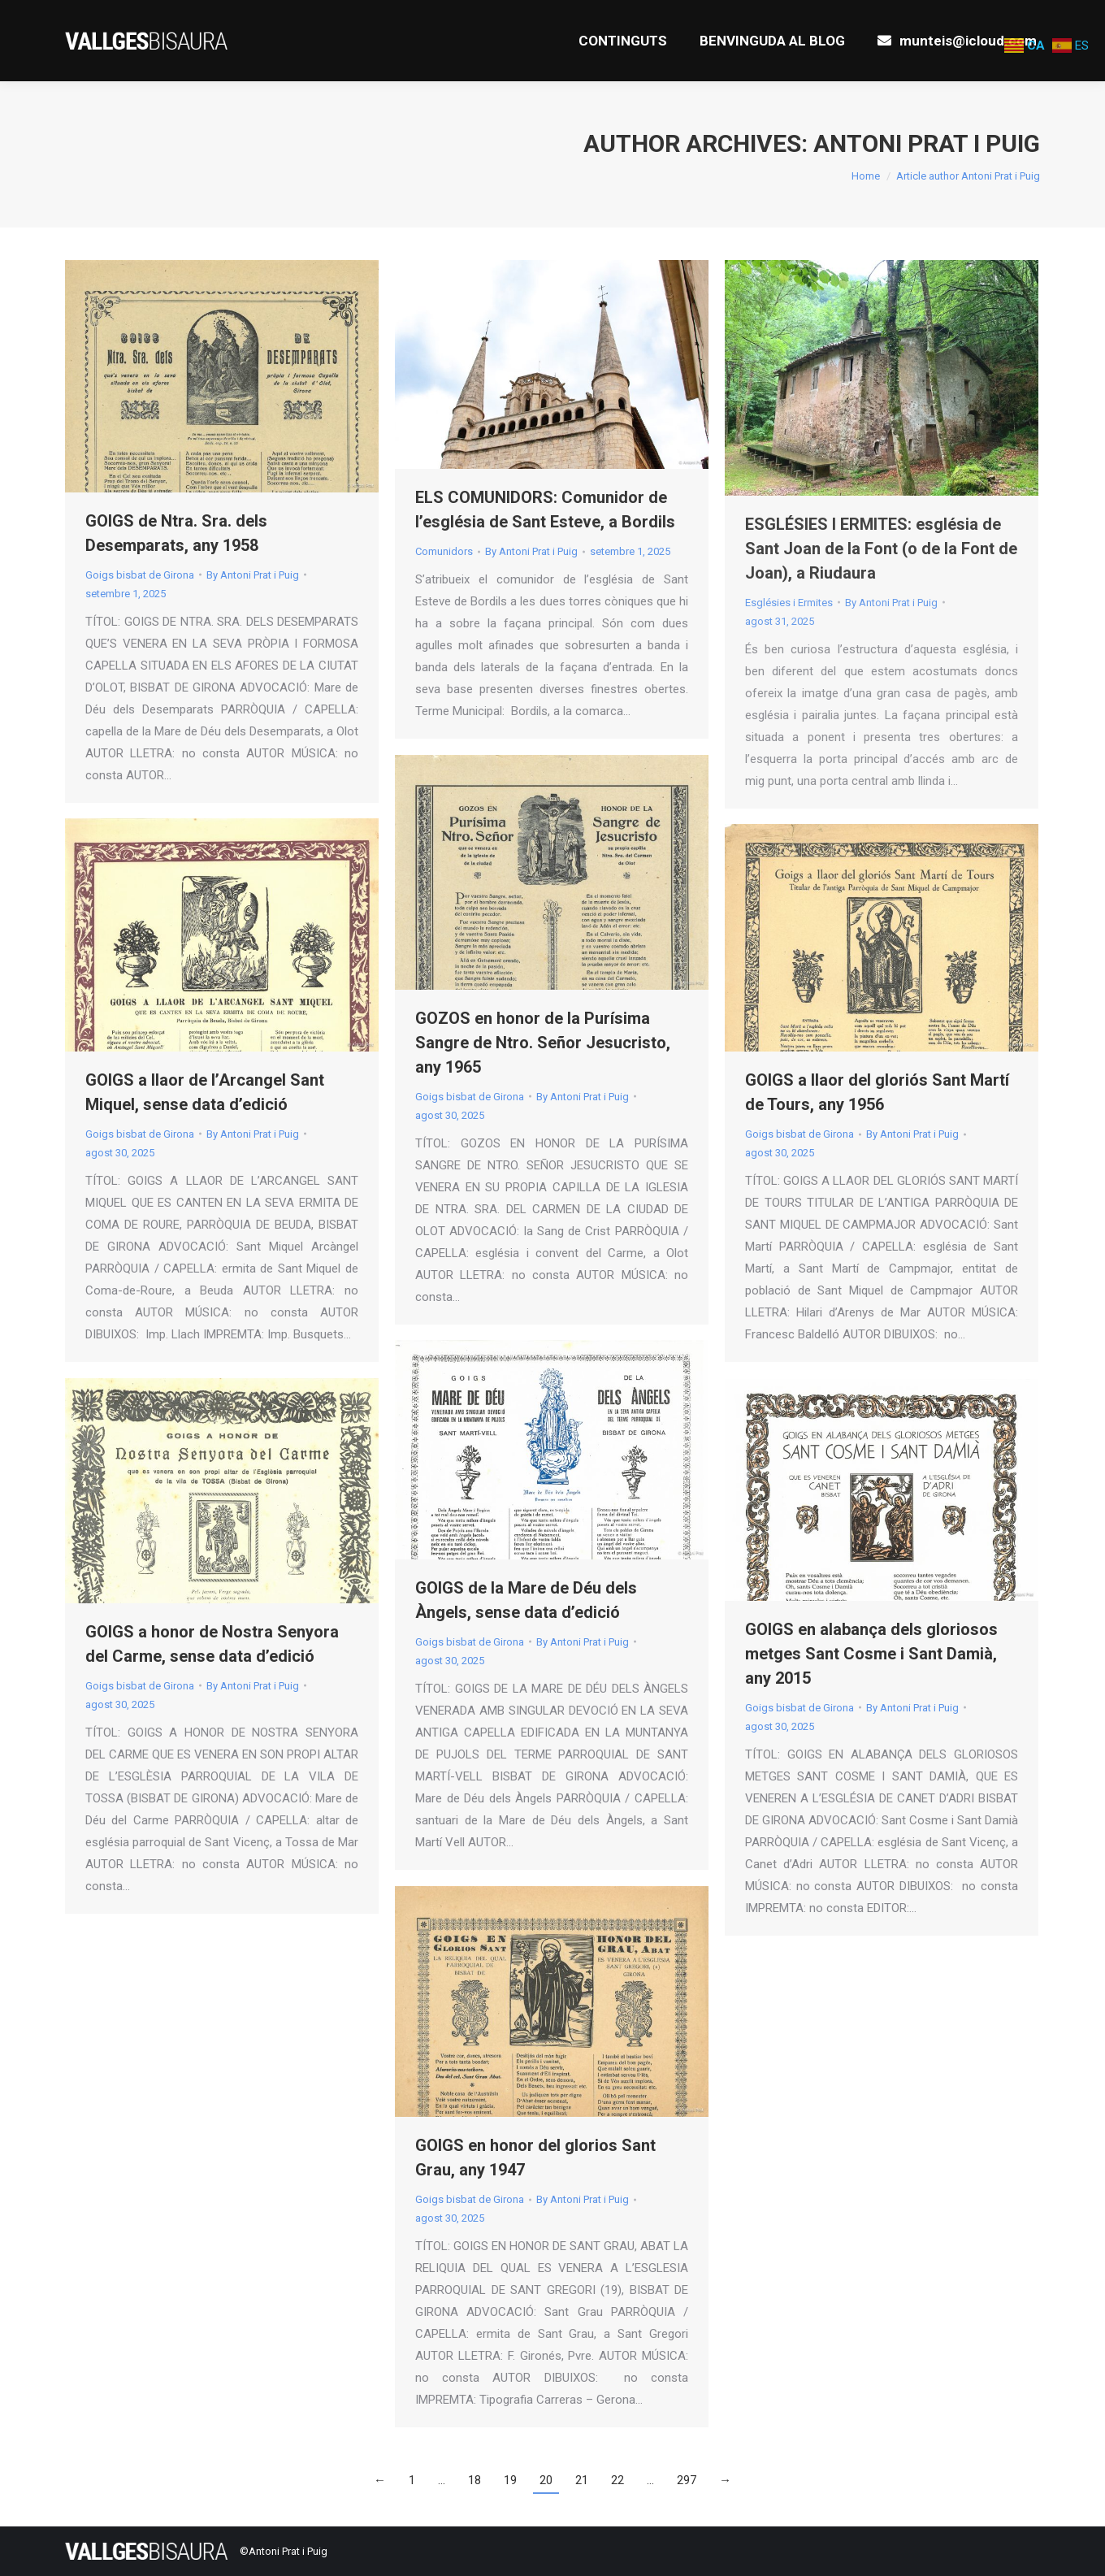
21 (581, 2480)
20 (546, 2480)
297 (686, 2480)
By (252, 575)
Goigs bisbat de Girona (139, 575)
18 (474, 2480)
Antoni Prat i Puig (926, 143)
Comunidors (444, 551)
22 (617, 2480)
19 (510, 2480)
